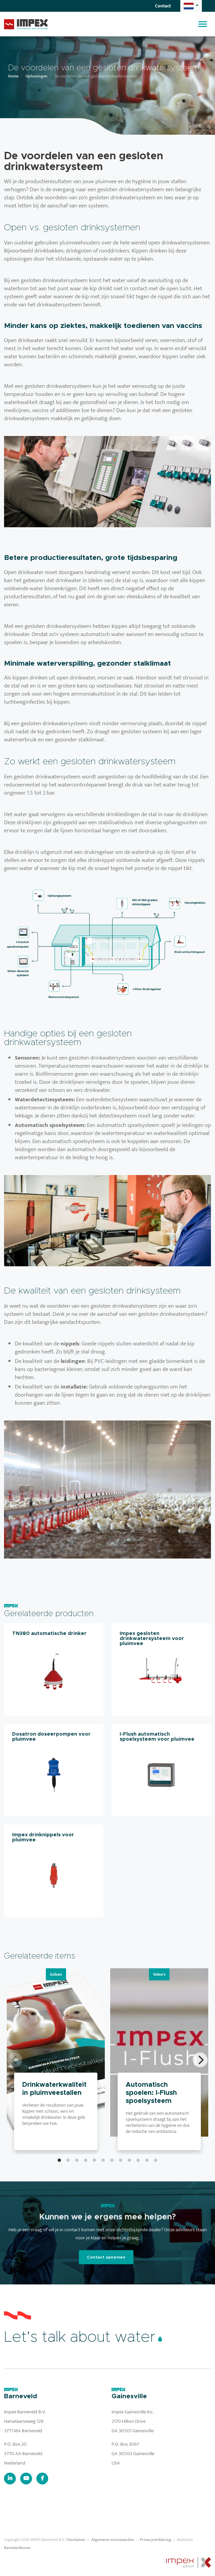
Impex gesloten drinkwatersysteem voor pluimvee (152, 1638)
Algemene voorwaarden (112, 2539)
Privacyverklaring (155, 2539)
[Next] (200, 2059)
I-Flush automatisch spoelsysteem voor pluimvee (157, 1737)
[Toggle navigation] (202, 24)
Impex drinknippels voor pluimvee (43, 1837)
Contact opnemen (106, 2257)
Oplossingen (37, 76)
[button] (191, 6)
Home (13, 76)
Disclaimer (76, 2539)
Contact (163, 6)
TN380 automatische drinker (49, 1633)
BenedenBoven (17, 2547)
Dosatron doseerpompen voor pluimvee (51, 1737)
